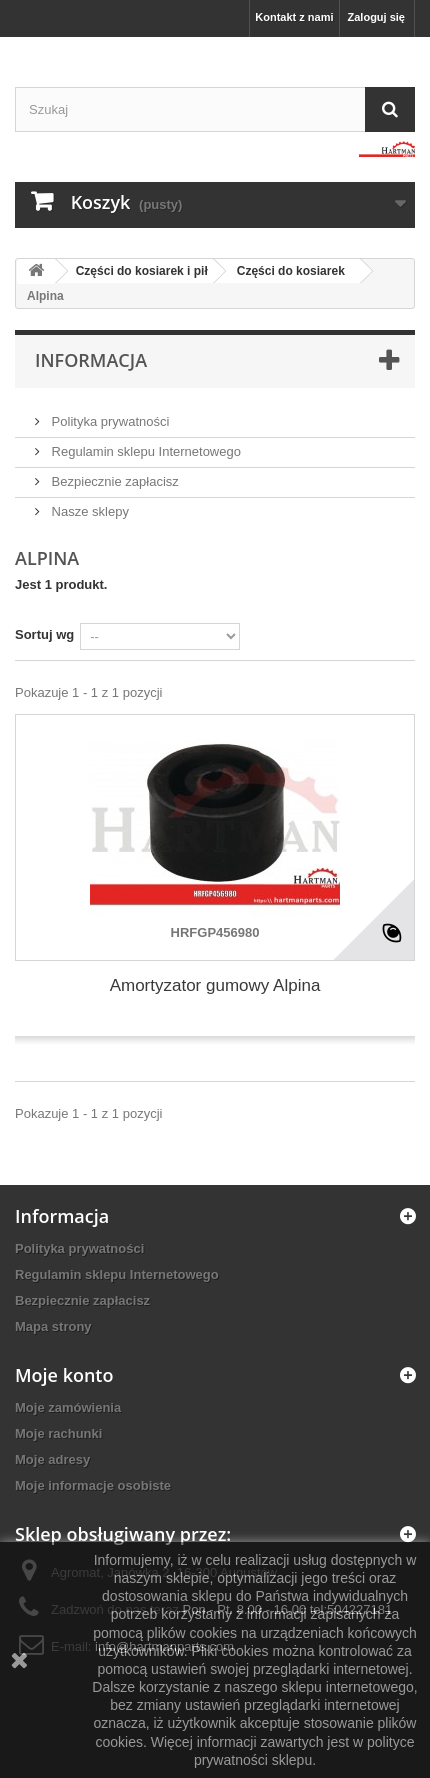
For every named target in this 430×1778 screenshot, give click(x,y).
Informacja (91, 360)
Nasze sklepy (88, 511)
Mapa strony (53, 1326)
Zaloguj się (376, 17)
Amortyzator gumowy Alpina (215, 985)
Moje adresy (52, 1459)
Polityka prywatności (108, 421)
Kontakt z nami (294, 17)
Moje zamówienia (68, 1407)
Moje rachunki (58, 1433)
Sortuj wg (44, 634)
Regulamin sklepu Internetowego (144, 451)
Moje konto (64, 1375)
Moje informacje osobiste (93, 1485)
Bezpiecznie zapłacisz (113, 481)
